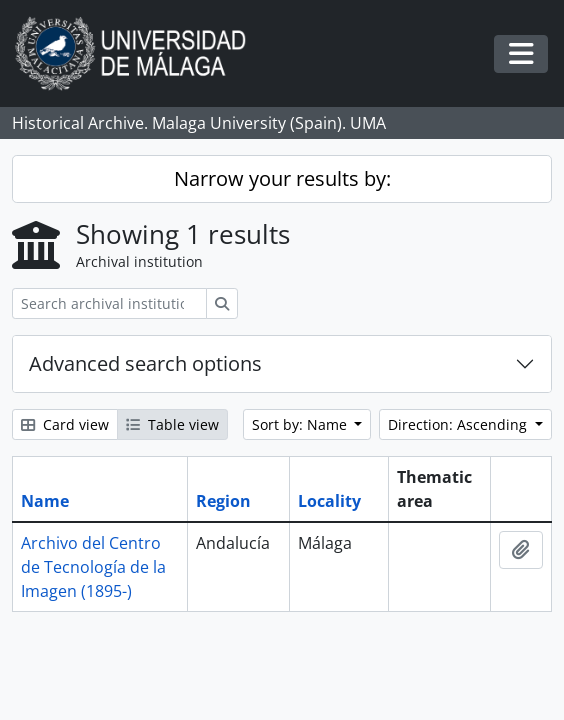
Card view (65, 424)
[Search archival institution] (109, 303)
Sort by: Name (301, 424)
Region (223, 501)
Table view (172, 424)
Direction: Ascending (459, 424)
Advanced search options (145, 363)
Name (45, 501)
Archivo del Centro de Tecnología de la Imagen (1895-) (93, 567)
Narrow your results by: (282, 178)
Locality (329, 501)
